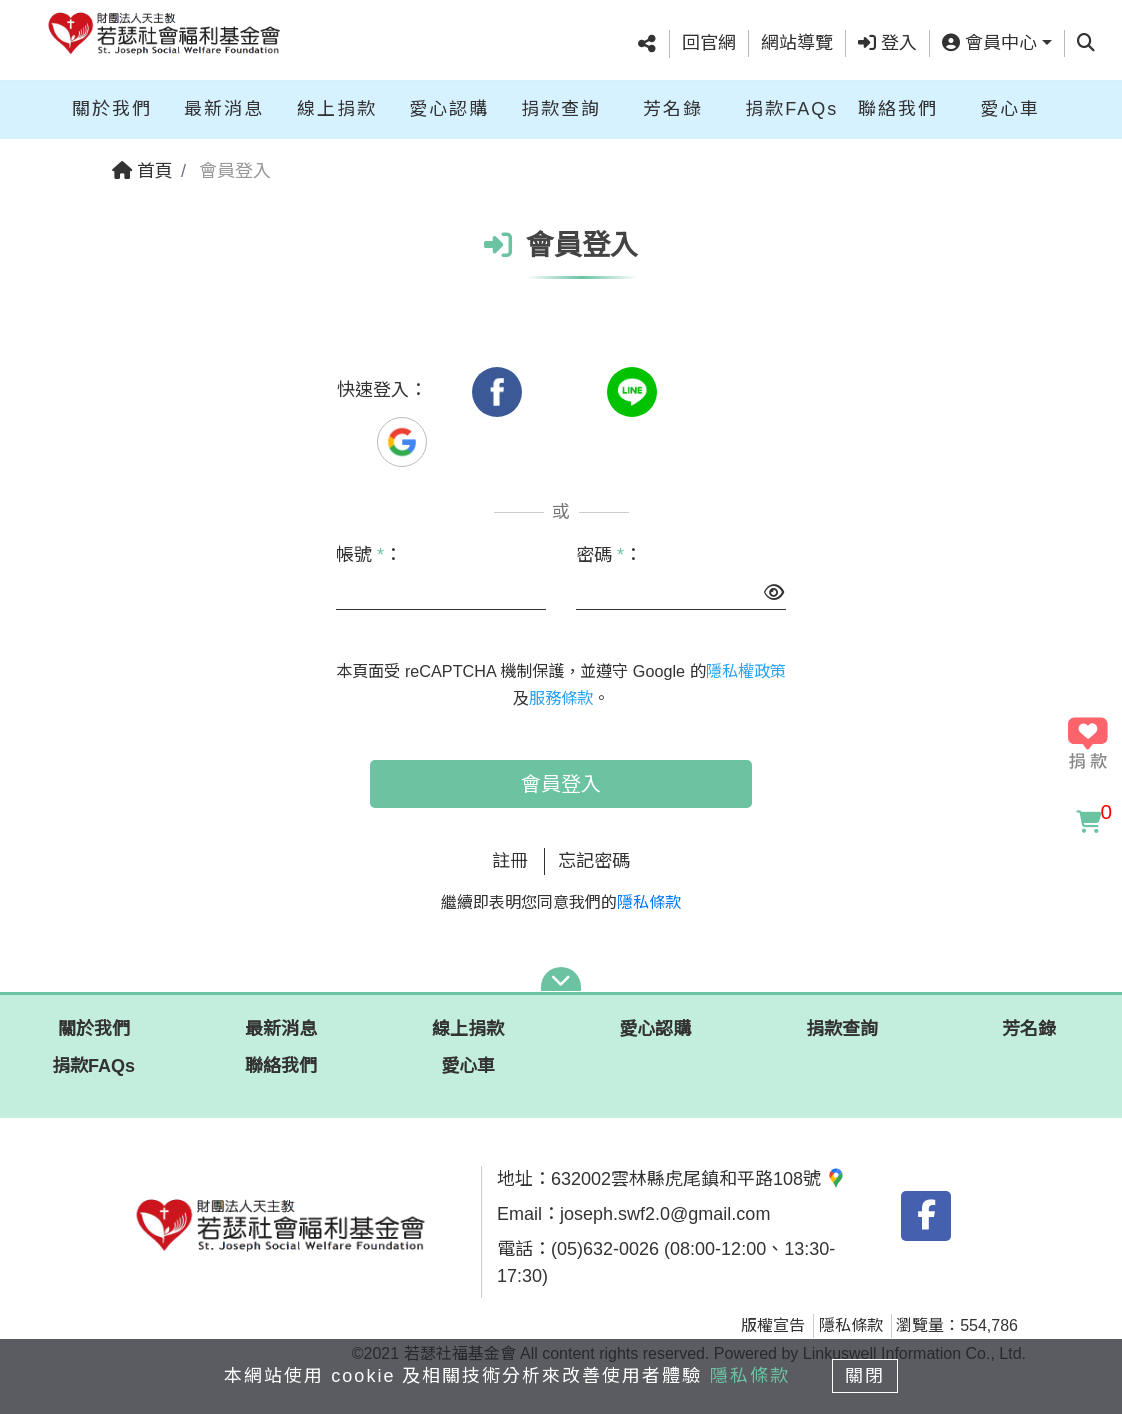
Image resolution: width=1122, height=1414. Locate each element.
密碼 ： (609, 555)
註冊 (510, 861)
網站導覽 (797, 43)
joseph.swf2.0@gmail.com (665, 1214)
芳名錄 (673, 108)
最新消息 (224, 108)
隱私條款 (649, 902)
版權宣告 (773, 1325)
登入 (887, 43)
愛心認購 (449, 108)
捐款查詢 (561, 108)
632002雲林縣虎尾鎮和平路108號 (698, 1179)
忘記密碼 (594, 861)
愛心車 (1010, 108)
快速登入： (382, 390)
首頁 (142, 171)
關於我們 (112, 108)
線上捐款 (337, 108)
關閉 (866, 1376)
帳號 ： (369, 555)
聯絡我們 (898, 108)
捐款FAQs (791, 108)
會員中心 (989, 43)
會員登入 (561, 784)
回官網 (709, 43)
